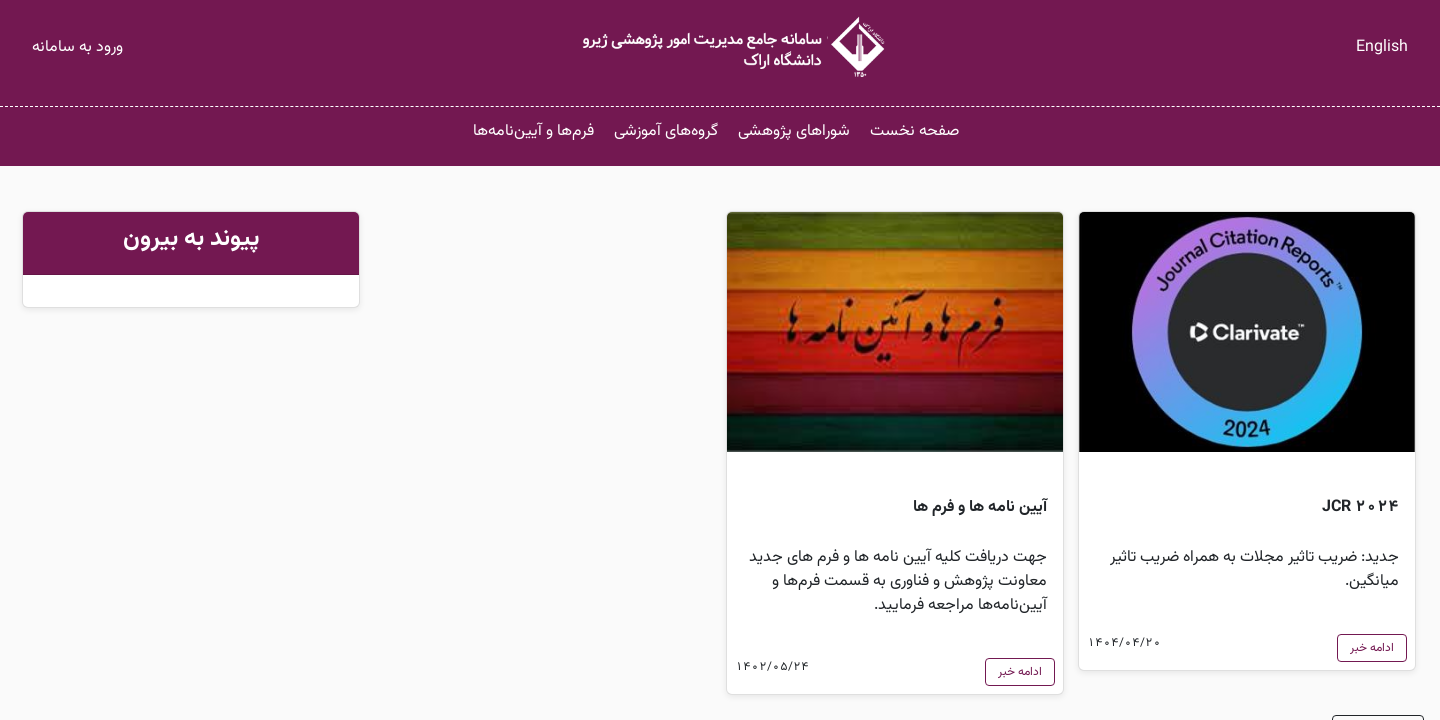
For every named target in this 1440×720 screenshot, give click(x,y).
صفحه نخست (914, 131)
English (1382, 47)
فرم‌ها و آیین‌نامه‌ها (533, 131)
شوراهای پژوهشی (794, 131)
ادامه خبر (1372, 648)
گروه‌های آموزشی (666, 131)
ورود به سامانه (77, 47)
